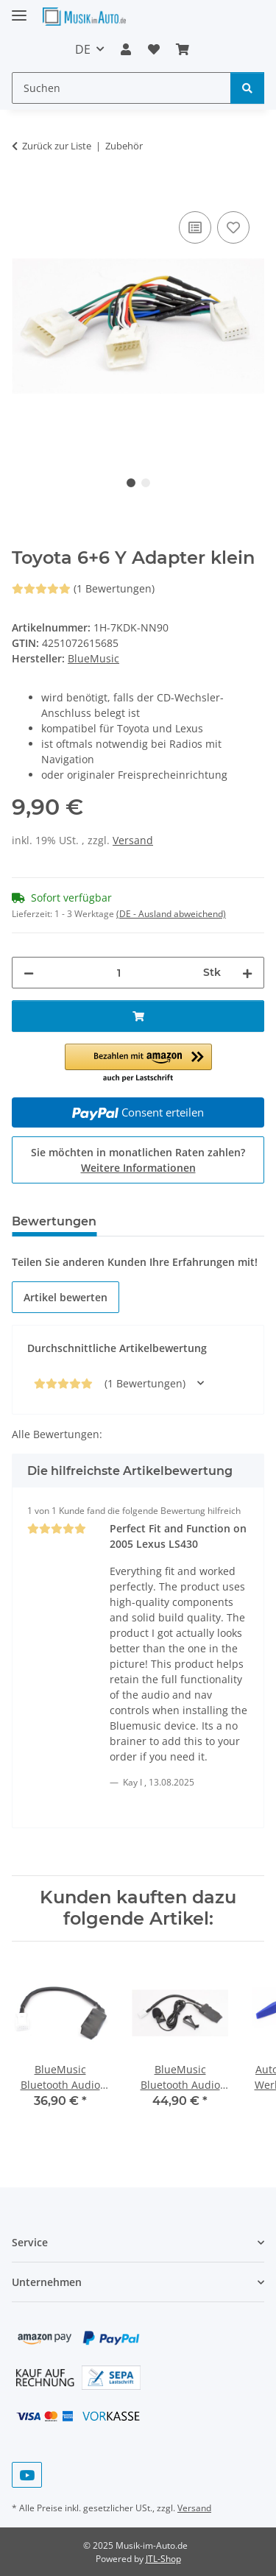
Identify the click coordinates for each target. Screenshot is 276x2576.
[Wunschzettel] (154, 49)
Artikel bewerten (65, 1297)
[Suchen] (121, 88)
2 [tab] (145, 482)
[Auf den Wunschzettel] (233, 227)
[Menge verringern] (29, 973)
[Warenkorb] (182, 49)
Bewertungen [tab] (54, 1221)
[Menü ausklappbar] (19, 9)
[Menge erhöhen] (247, 973)
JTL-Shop (163, 2558)
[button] (126, 49)
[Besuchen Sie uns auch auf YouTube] (27, 2475)
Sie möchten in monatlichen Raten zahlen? (138, 1160)
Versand (133, 840)
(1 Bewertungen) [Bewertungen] (83, 588)
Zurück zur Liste (56, 145)
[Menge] (118, 973)
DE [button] (83, 49)
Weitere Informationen (138, 1168)
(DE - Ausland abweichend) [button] (171, 913)
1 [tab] (131, 482)
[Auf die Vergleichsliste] (195, 227)
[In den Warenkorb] (23, 191)
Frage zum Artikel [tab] (174, 1221)
